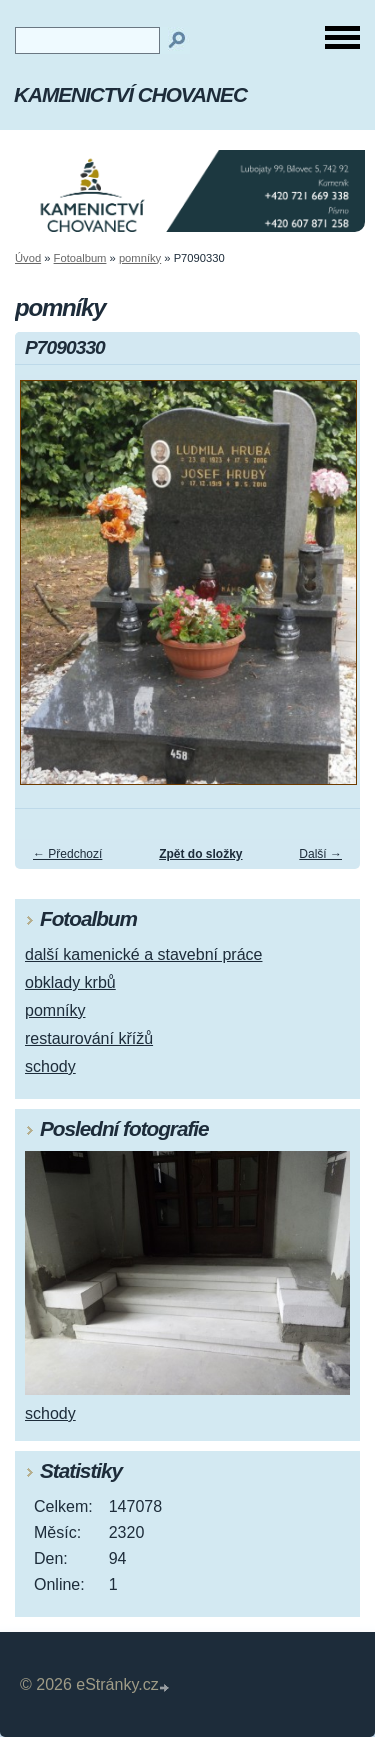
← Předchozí (67, 854)
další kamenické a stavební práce (143, 954)
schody (50, 1066)
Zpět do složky (200, 854)
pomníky (140, 258)
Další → (320, 854)
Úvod (28, 258)
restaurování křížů (89, 1038)
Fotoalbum (80, 258)
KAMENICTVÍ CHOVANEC (130, 94)
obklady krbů (70, 982)
